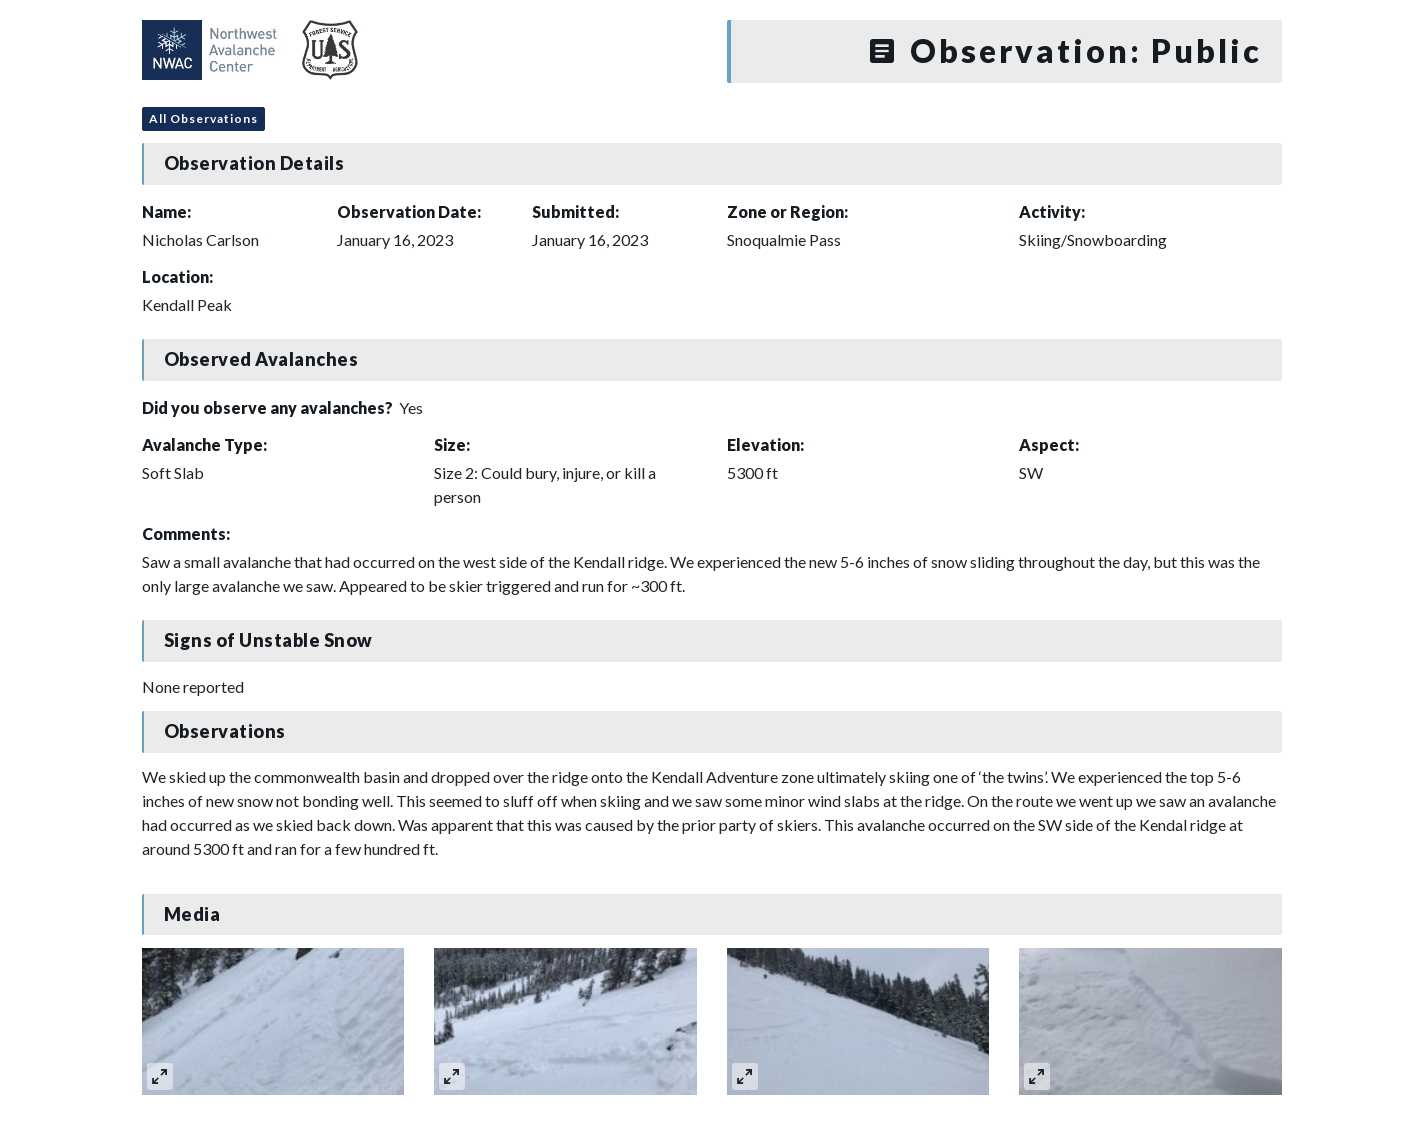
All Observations (203, 118)
